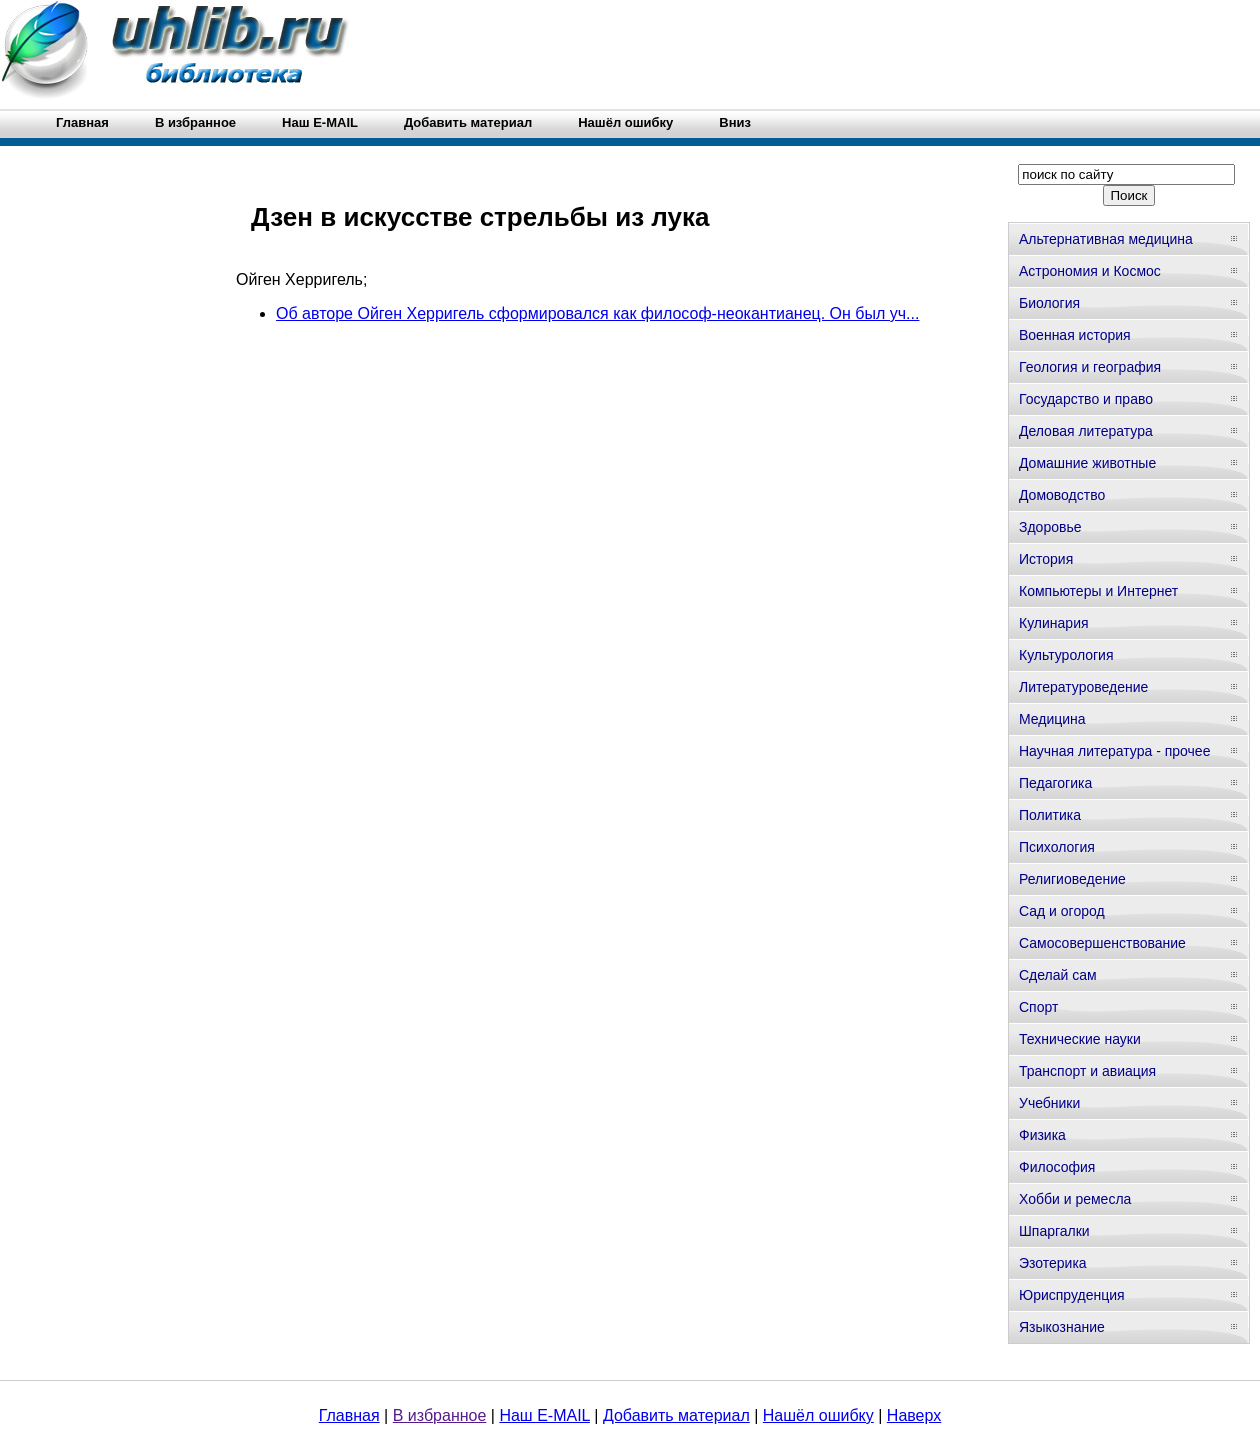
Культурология (1066, 655)
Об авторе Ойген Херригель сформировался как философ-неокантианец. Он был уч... (597, 313)
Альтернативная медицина (1106, 239)
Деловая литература (1086, 431)
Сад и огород (1062, 911)
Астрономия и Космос (1090, 271)
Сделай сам (1058, 975)
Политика (1050, 815)
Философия (1057, 1167)
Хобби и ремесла (1075, 1199)
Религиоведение (1072, 879)
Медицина (1052, 719)
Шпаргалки (1054, 1231)
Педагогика (1055, 783)
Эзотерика (1053, 1263)
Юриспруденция (1072, 1295)
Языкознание (1062, 1327)
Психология (1057, 847)
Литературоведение (1083, 687)
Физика (1042, 1135)
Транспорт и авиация (1087, 1071)
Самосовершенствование (1102, 943)
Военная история (1075, 335)
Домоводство (1062, 495)
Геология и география (1090, 367)
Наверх (914, 1415)
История (1046, 559)
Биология (1049, 303)
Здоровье (1050, 527)
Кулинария (1054, 623)
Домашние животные (1087, 463)
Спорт (1038, 1007)
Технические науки (1080, 1039)
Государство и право (1086, 399)
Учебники (1049, 1103)
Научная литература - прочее (1114, 751)
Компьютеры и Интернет (1098, 591)
